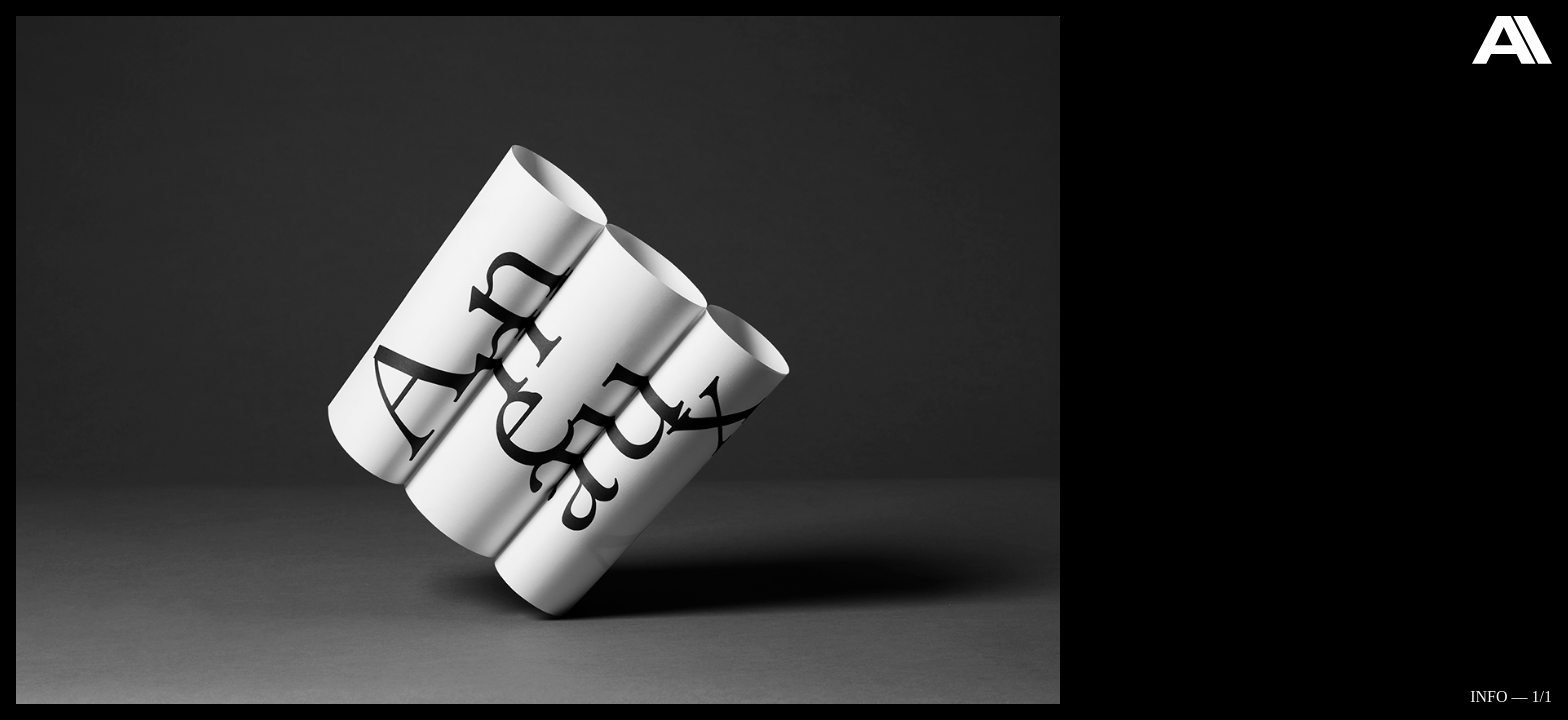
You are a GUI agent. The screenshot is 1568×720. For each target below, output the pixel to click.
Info (1488, 696)
